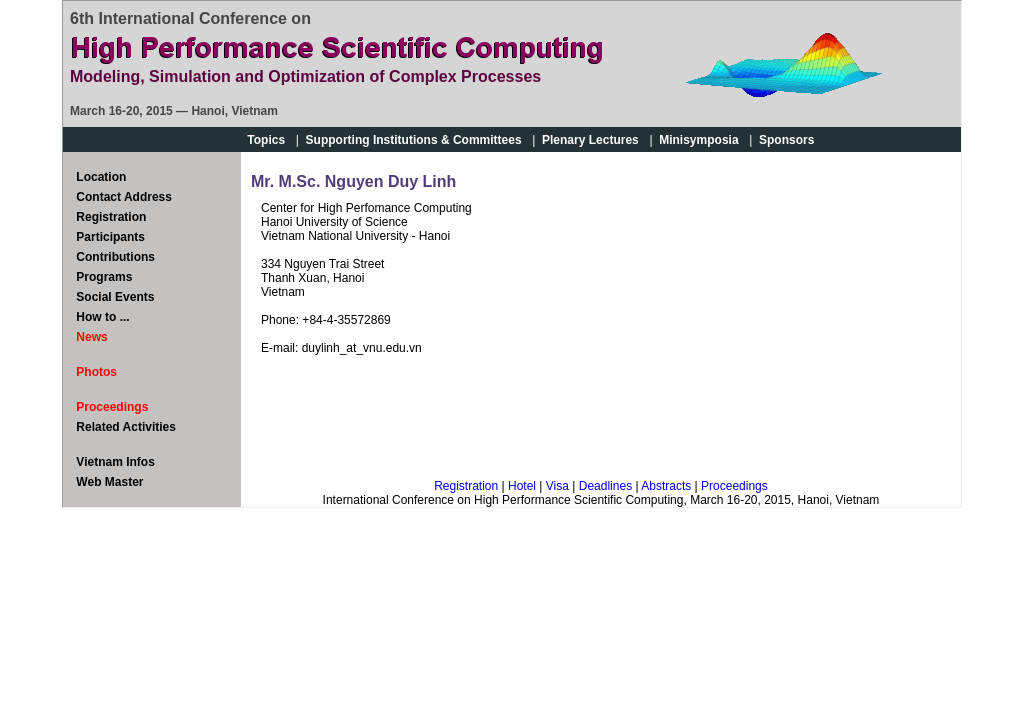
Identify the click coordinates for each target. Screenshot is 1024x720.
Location (101, 177)
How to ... (102, 317)
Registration (111, 217)
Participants (110, 237)
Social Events (115, 297)
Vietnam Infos (115, 462)
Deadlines (605, 486)
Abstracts (666, 486)
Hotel (522, 486)
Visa (557, 486)
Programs (104, 277)
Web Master (109, 482)
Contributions (115, 257)
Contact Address (124, 197)
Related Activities (126, 427)
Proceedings (734, 486)
